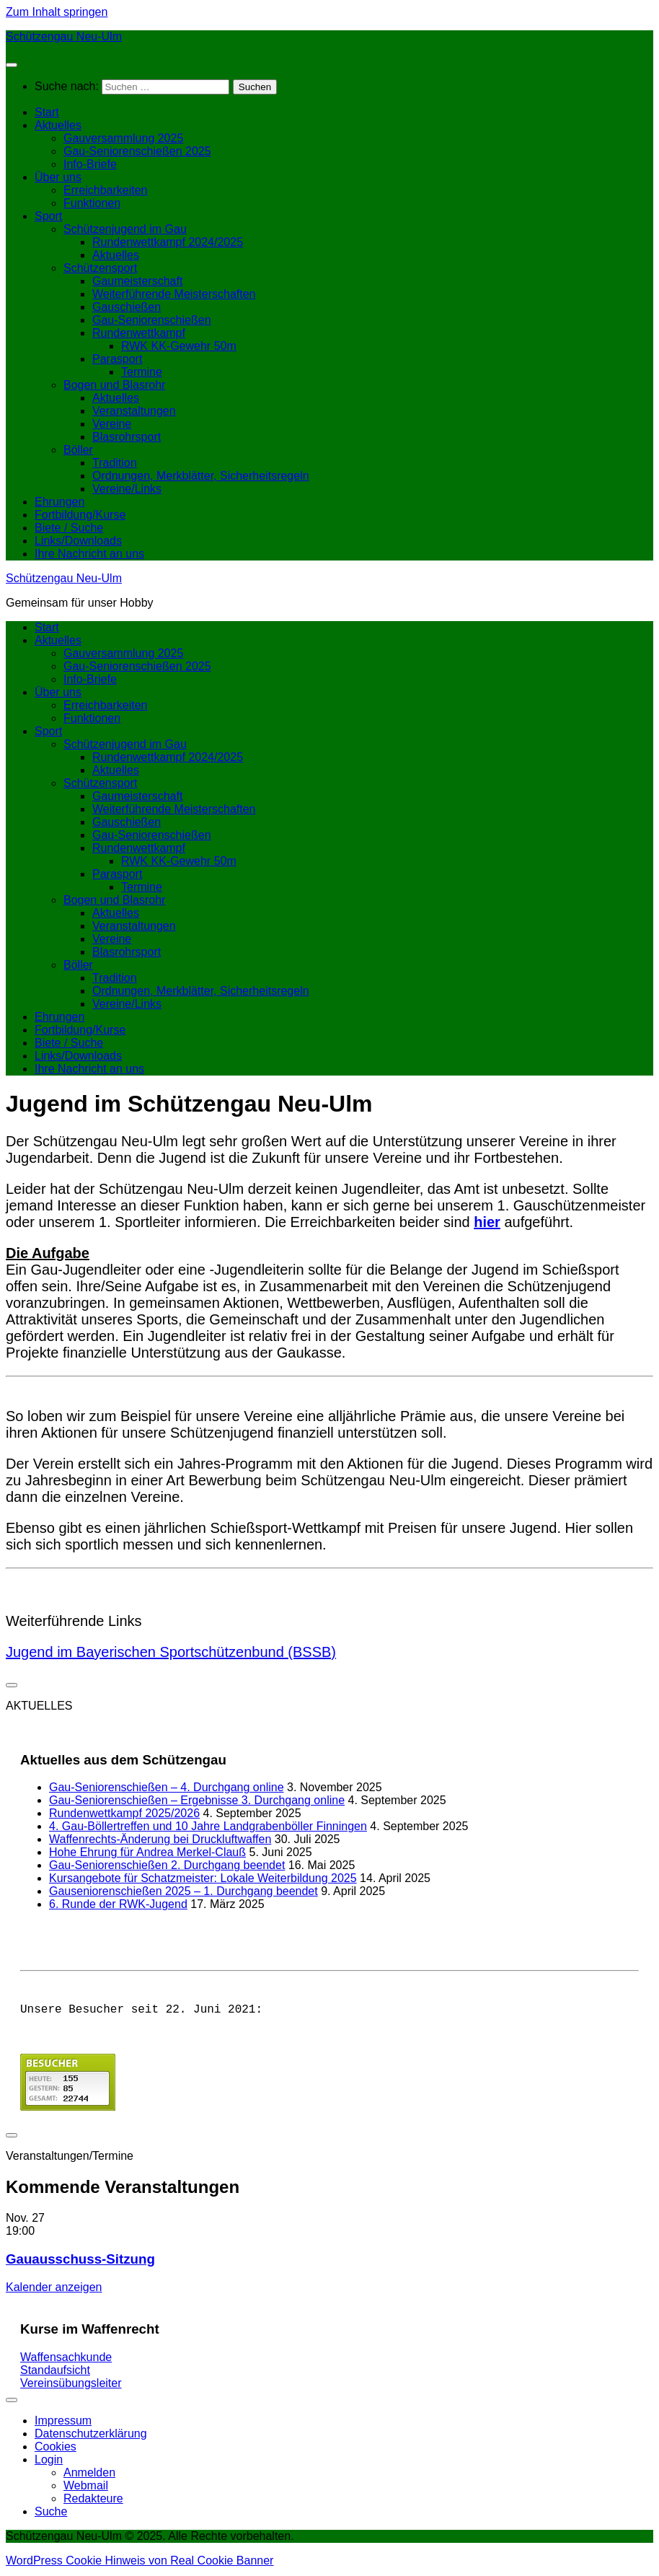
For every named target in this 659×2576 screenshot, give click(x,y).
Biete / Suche (69, 528)
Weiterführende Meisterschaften (173, 294)
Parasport (117, 359)
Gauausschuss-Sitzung (80, 2261)
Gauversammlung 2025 (123, 138)
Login (49, 2462)
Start (47, 112)
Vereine (111, 424)
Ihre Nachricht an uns (89, 554)
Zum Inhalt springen (56, 12)
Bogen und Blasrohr (114, 385)
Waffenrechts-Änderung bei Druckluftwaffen (160, 1839)
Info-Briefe (90, 164)
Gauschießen (126, 307)
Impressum (63, 2423)
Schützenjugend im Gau (125, 229)
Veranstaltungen (134, 411)
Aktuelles (58, 125)
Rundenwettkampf (138, 333)
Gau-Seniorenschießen (151, 320)
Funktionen (91, 203)
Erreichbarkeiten (105, 190)
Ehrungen (59, 502)
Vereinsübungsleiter (71, 2386)
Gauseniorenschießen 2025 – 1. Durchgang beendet (183, 1891)
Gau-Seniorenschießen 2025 (137, 151)
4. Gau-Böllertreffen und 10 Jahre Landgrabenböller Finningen (208, 1826)
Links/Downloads (78, 541)
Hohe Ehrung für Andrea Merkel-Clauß (147, 1852)
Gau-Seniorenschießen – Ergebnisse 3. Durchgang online (197, 1800)
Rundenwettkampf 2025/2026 (124, 1813)
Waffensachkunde (66, 2360)
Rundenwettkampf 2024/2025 (167, 242)
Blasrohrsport (126, 437)
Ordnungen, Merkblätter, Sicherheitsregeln (200, 476)
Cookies (55, 2449)
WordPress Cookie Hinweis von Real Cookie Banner (139, 2563)
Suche (51, 2514)
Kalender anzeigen (54, 2290)
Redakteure (93, 2501)
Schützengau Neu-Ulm (64, 36)
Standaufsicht (55, 2373)
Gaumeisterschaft (137, 281)
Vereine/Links (127, 489)
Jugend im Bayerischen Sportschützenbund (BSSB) (171, 1652)
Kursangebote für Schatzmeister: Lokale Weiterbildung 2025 (203, 1878)
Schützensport (100, 268)
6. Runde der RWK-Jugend (118, 1904)
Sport (48, 216)
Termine (141, 372)
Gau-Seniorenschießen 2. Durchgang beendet (167, 1865)
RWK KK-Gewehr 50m (178, 346)
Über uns (58, 177)
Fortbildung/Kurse (80, 515)
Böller (78, 450)
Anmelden (89, 2475)
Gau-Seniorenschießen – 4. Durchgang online (166, 1787)
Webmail (85, 2488)
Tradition (114, 463)
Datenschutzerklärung (91, 2436)
